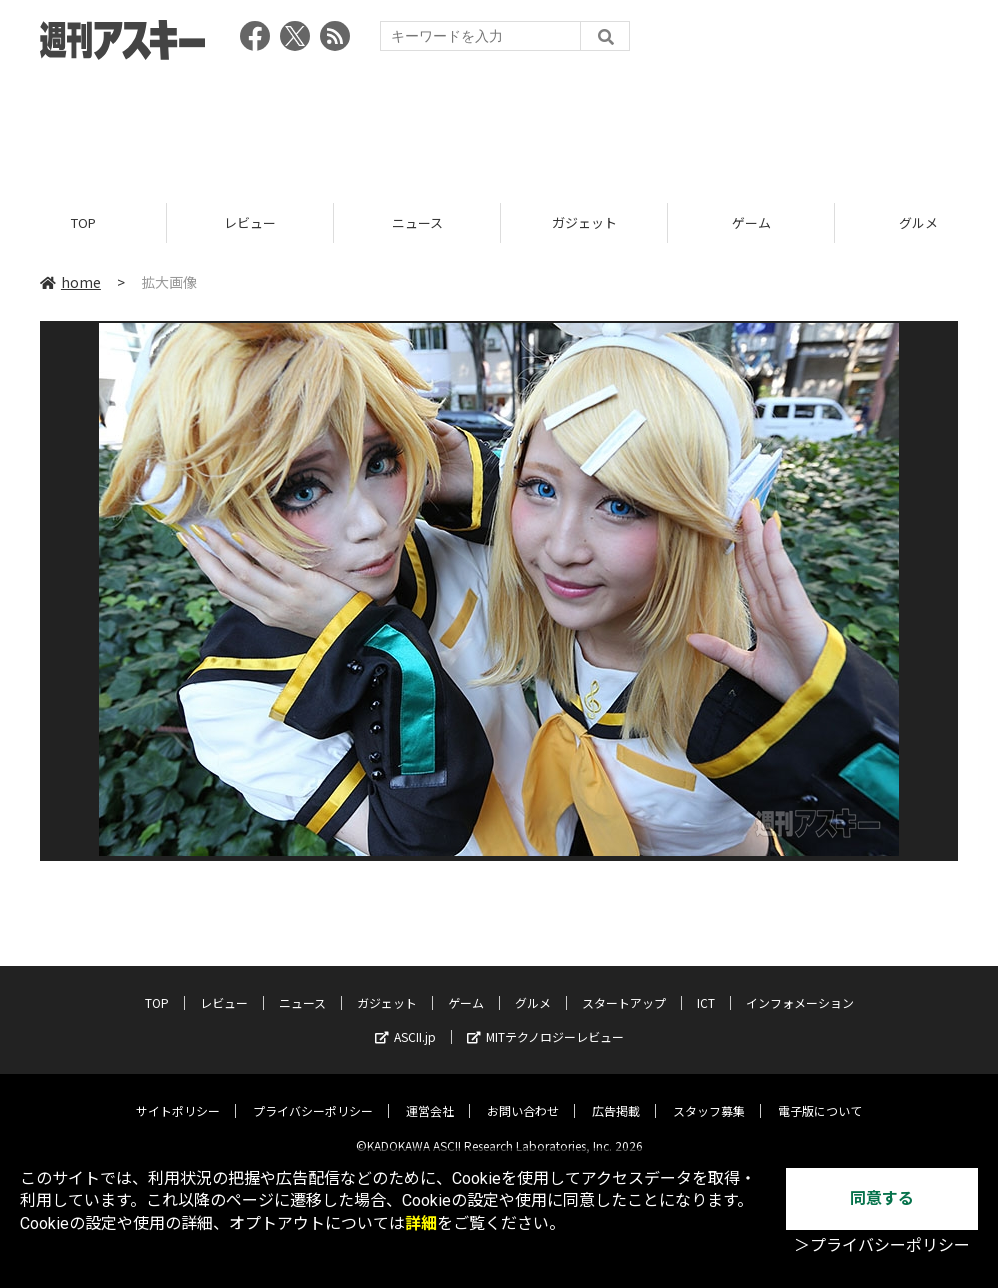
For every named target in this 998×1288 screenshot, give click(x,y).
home (70, 282)
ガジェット (584, 222)
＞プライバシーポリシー (882, 1245)
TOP (83, 222)
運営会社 (430, 1095)
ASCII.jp (405, 1021)
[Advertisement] (499, 125)
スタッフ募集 (709, 1095)
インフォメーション (800, 987)
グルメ (533, 987)
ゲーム (751, 222)
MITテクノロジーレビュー (545, 1021)
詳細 (421, 1223)
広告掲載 (616, 1095)
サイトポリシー (178, 1095)
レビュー (250, 222)
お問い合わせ (523, 1095)
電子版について (820, 1095)
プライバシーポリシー (313, 1095)
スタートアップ (624, 987)
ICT (706, 987)
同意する (882, 1198)
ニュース (417, 222)
